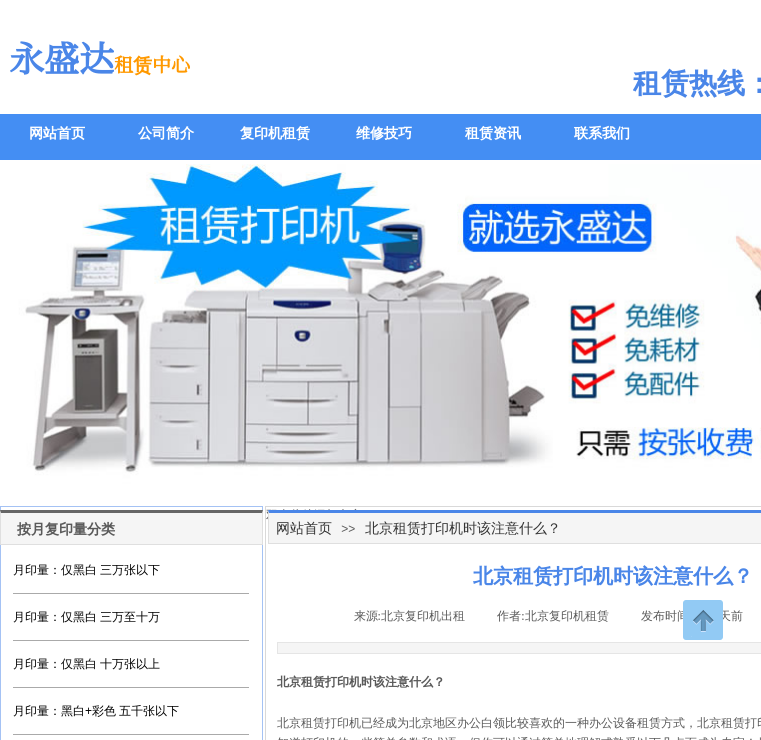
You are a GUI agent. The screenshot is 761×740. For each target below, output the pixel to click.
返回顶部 (703, 620)
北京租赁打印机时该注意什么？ (463, 528)
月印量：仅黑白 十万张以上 (86, 664)
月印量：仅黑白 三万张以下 (86, 570)
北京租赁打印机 (319, 723)
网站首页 (304, 528)
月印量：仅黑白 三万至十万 (86, 617)
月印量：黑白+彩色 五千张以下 (96, 711)
